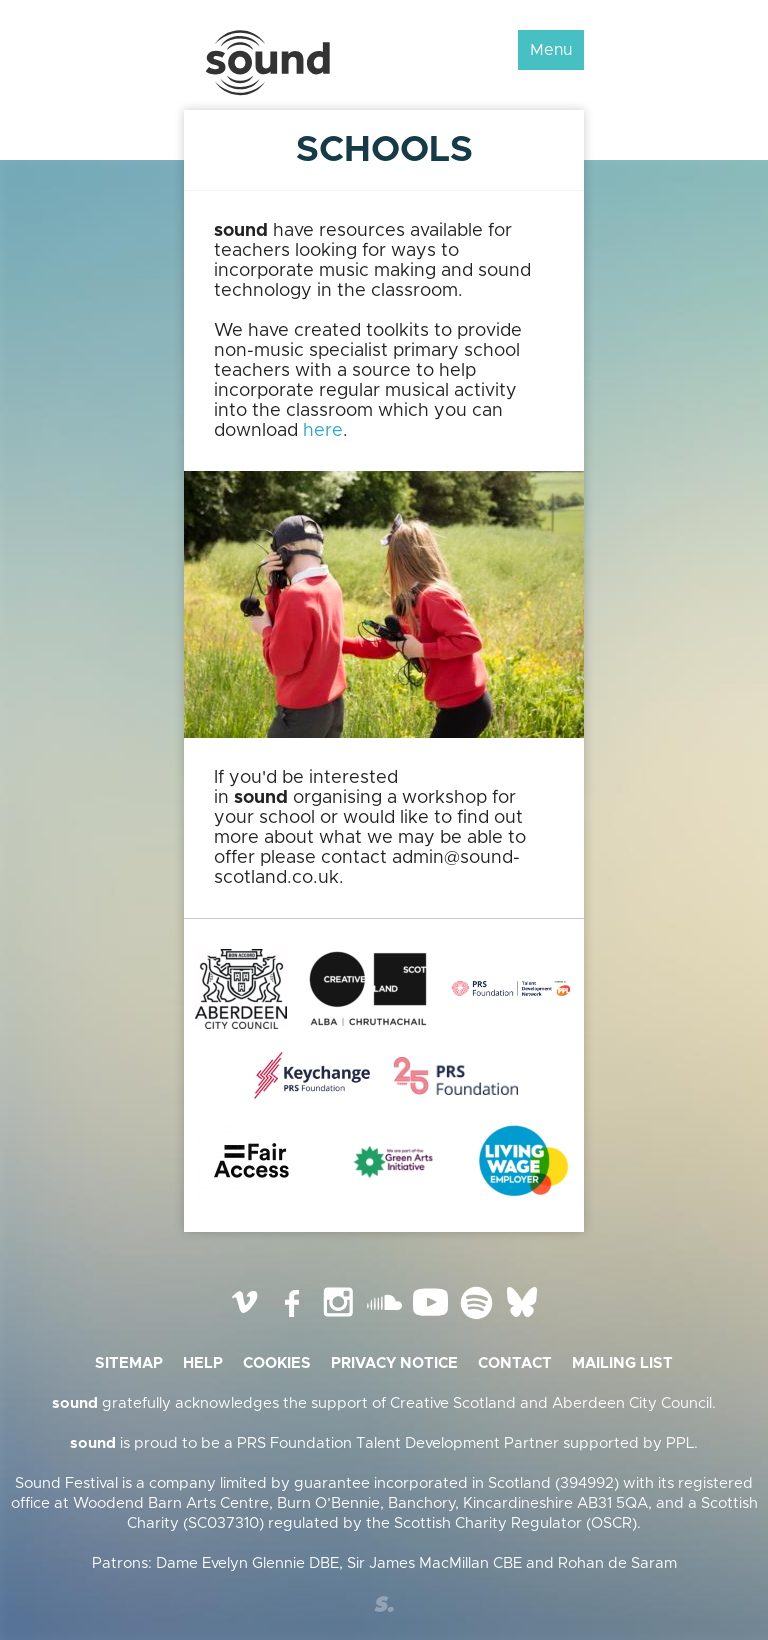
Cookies (277, 1363)
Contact (515, 1363)
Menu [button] (551, 50)
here (323, 431)
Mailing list (622, 1363)
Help (203, 1363)
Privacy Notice (394, 1363)
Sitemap (129, 1363)
